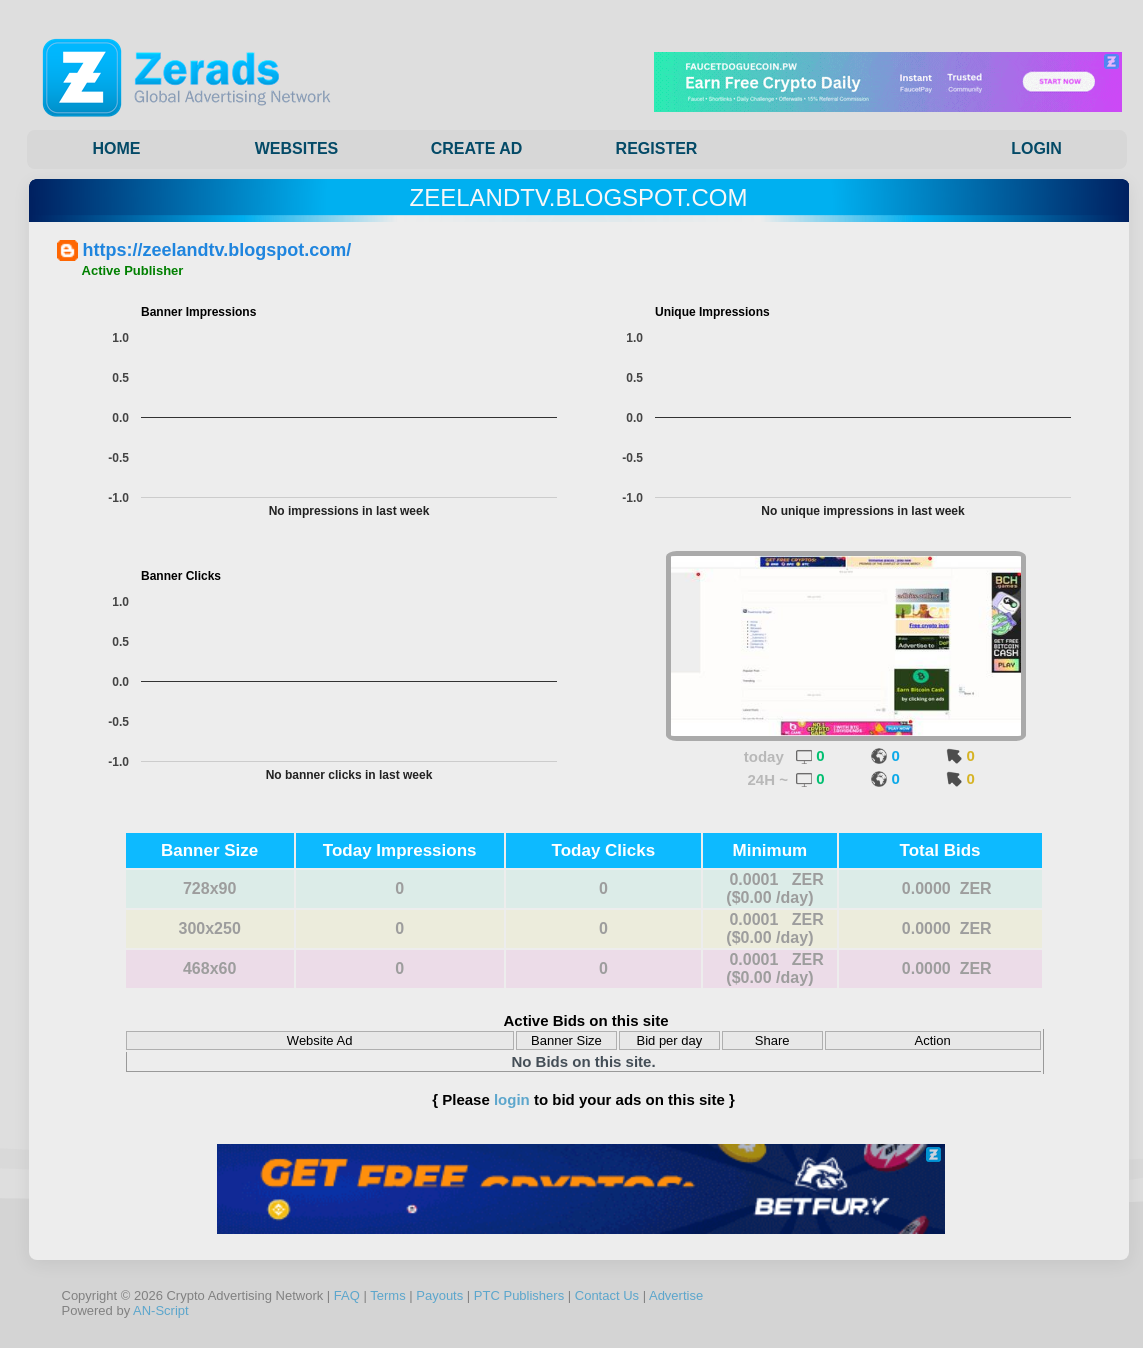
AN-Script (161, 1310)
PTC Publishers (519, 1295)
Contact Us (607, 1295)
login (512, 1099)
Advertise (676, 1295)
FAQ (347, 1295)
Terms (387, 1295)
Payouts (439, 1295)
